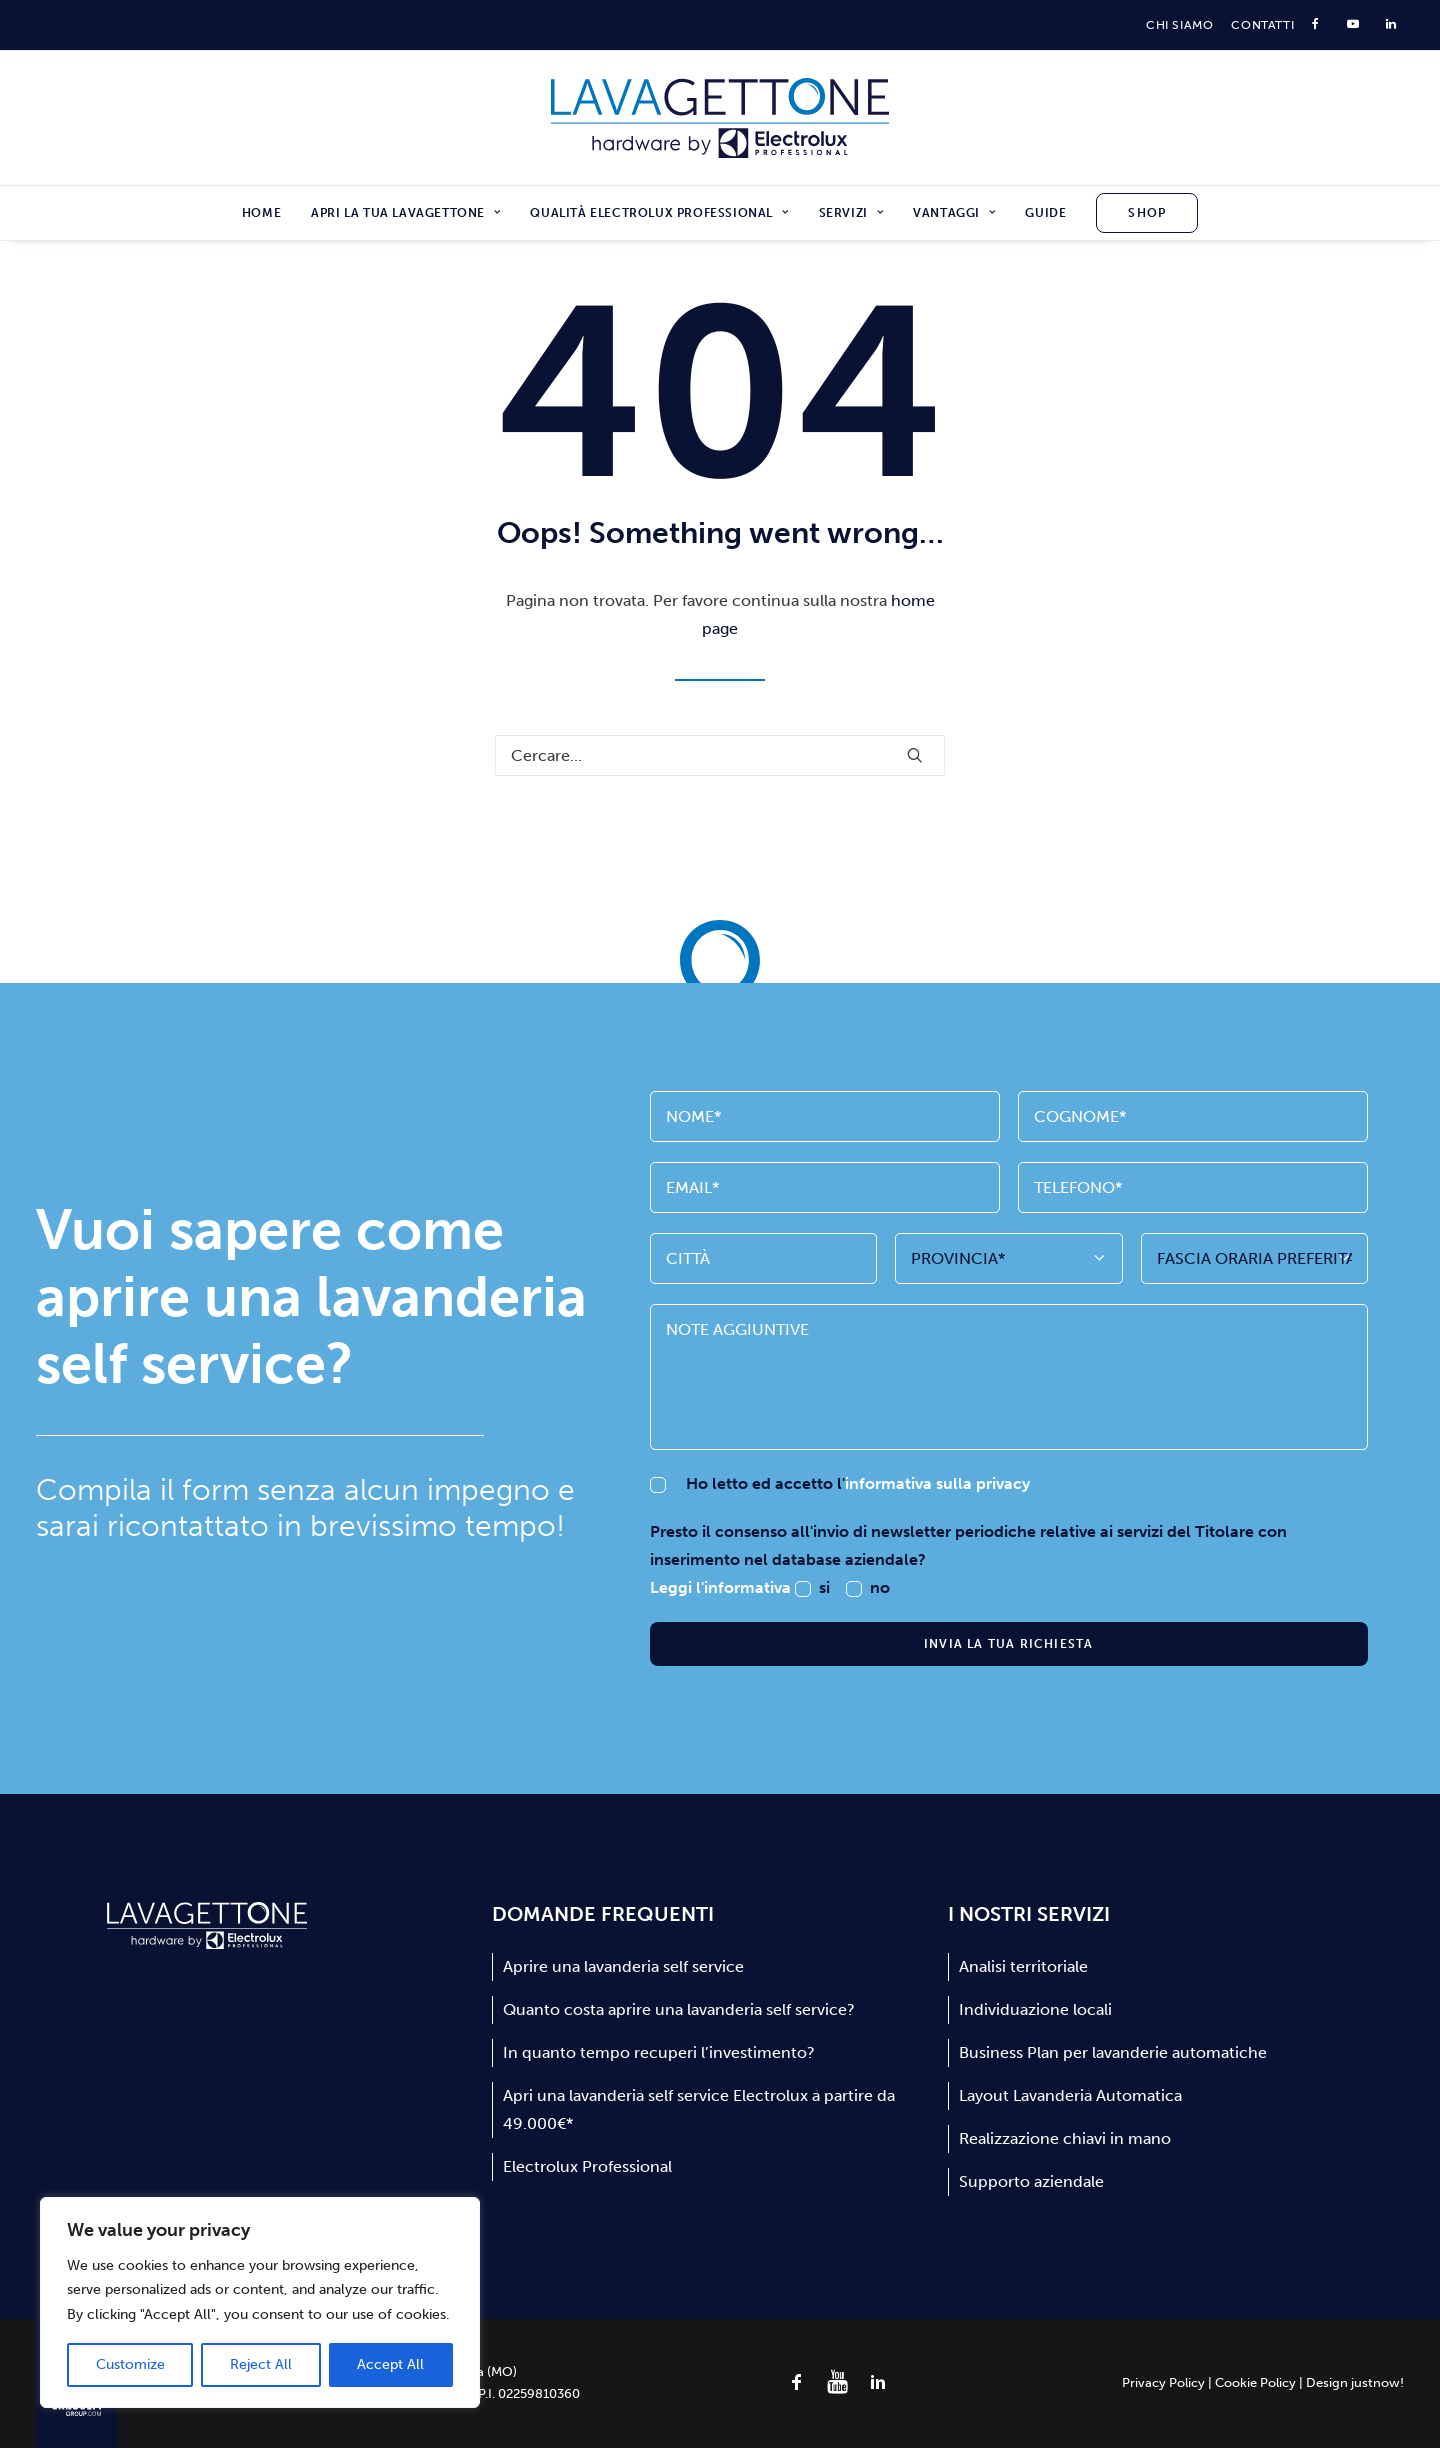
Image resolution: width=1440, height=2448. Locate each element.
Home (261, 213)
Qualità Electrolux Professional (659, 213)
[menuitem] (1179, 25)
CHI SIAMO (1179, 25)
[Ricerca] (720, 755)
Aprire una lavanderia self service (623, 1966)
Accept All (390, 2364)
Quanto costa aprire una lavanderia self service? (679, 2009)
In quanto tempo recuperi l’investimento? (659, 2052)
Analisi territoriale (1023, 1966)
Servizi (851, 213)
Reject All (261, 2364)
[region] (260, 2303)
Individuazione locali (1035, 2009)
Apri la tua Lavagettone (405, 213)
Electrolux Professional (587, 2166)
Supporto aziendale (1031, 2181)
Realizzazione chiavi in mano (1065, 2138)
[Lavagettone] (720, 118)
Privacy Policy (1163, 2382)
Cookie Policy (1255, 2382)
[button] (915, 755)
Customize (130, 2364)
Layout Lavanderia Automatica (1070, 2095)
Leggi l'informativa (722, 1587)
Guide (1045, 213)
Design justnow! (1355, 2382)
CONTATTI (1262, 25)
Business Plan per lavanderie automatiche (1113, 2052)
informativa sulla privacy (937, 1483)
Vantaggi (954, 213)
